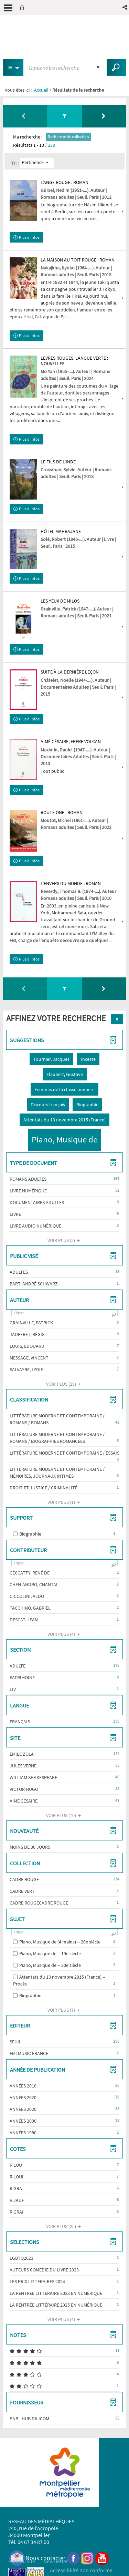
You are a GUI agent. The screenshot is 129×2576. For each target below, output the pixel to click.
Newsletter (55, 2561)
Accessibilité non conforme (81, 2570)
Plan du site (21, 2561)
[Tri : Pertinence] (37, 163)
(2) (64, 1240)
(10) (64, 1815)
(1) (64, 1502)
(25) (64, 1384)
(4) (64, 1634)
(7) (64, 2010)
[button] (125, 7)
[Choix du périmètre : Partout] (13, 67)
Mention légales (26, 2570)
